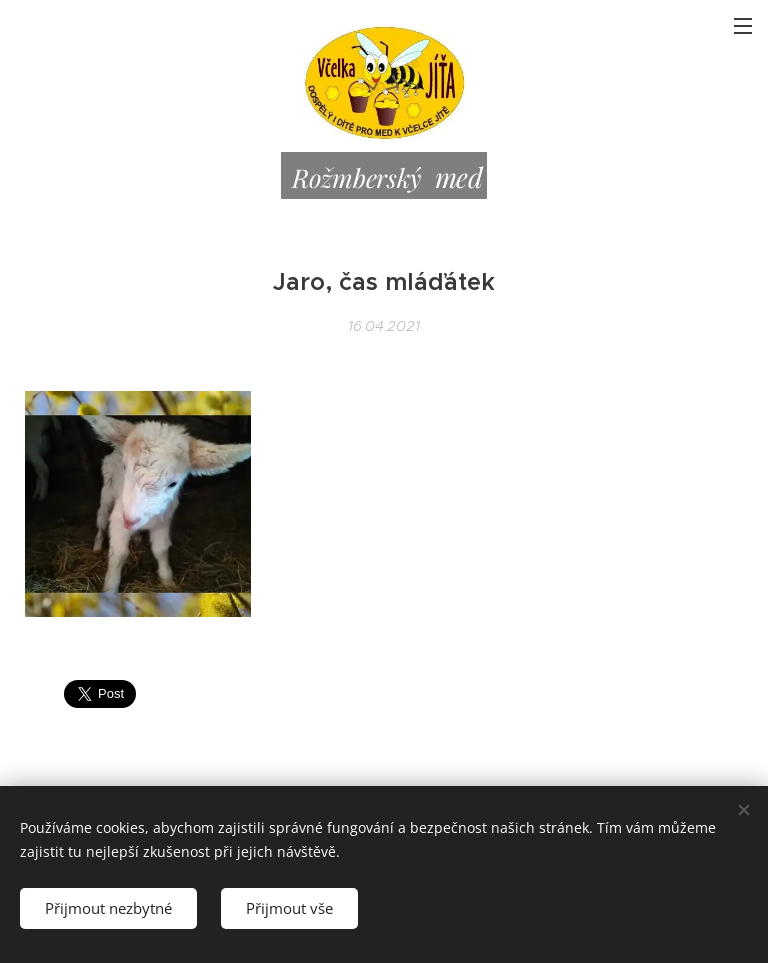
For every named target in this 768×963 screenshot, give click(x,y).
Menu (743, 26)
